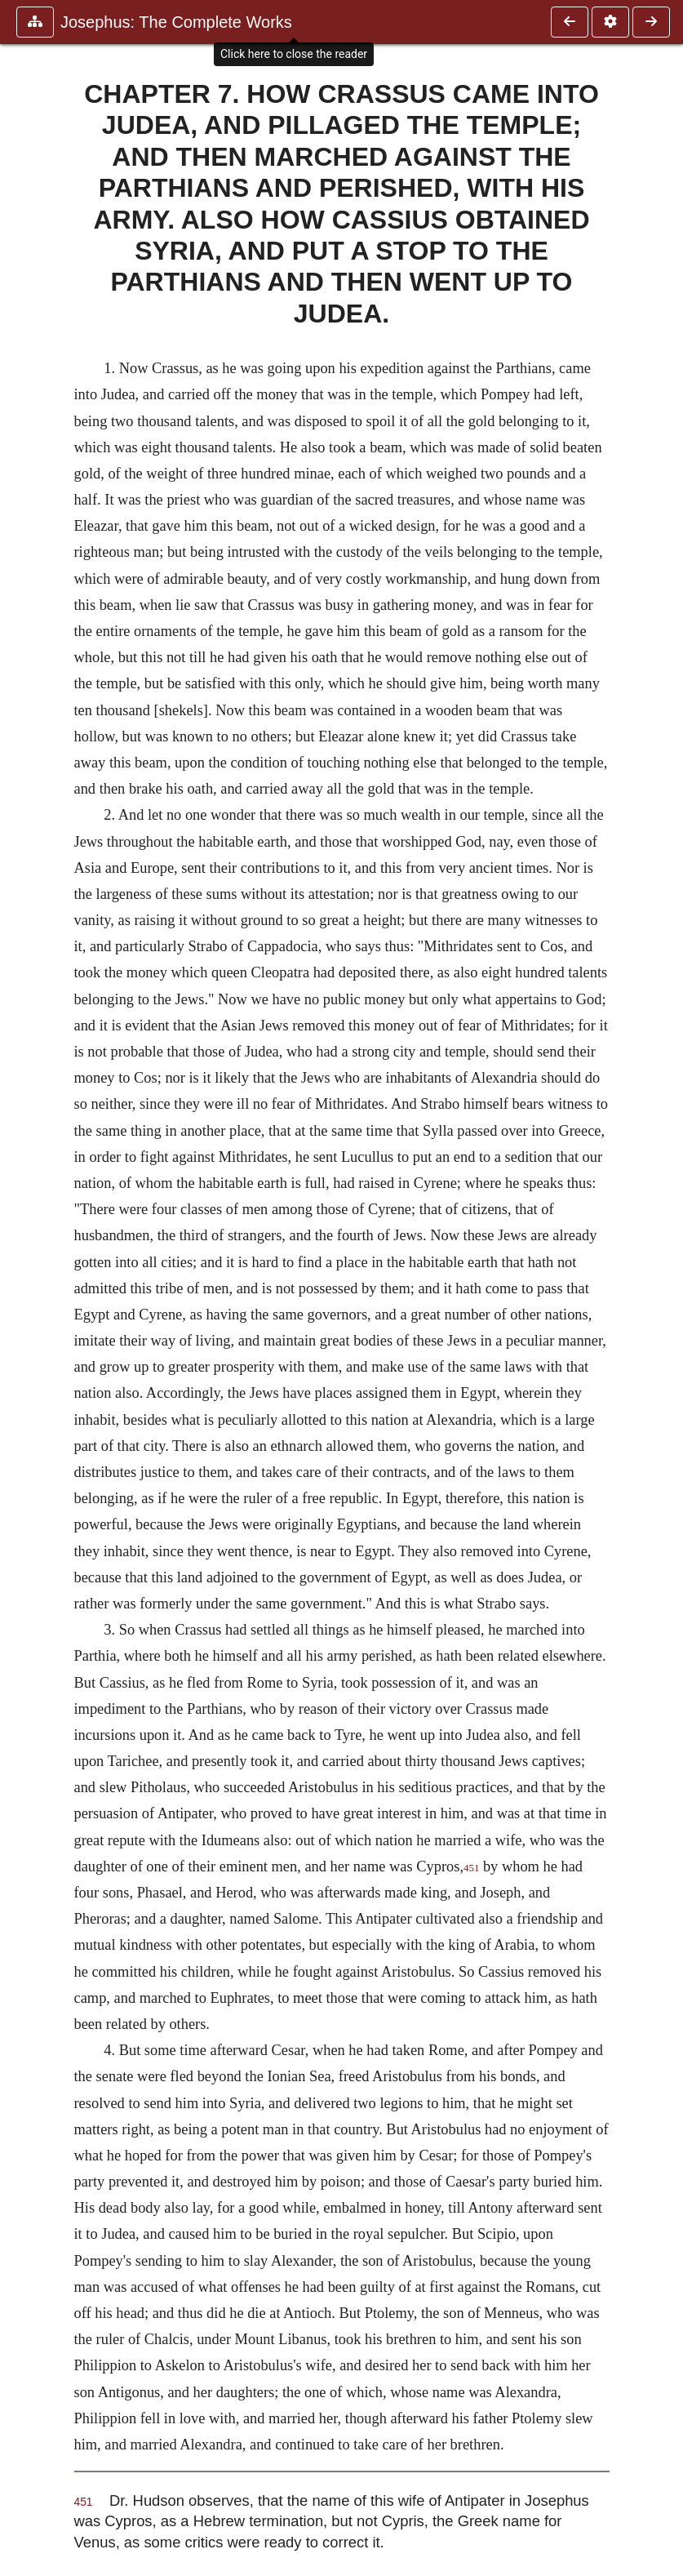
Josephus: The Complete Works (176, 22)
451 (471, 1868)
